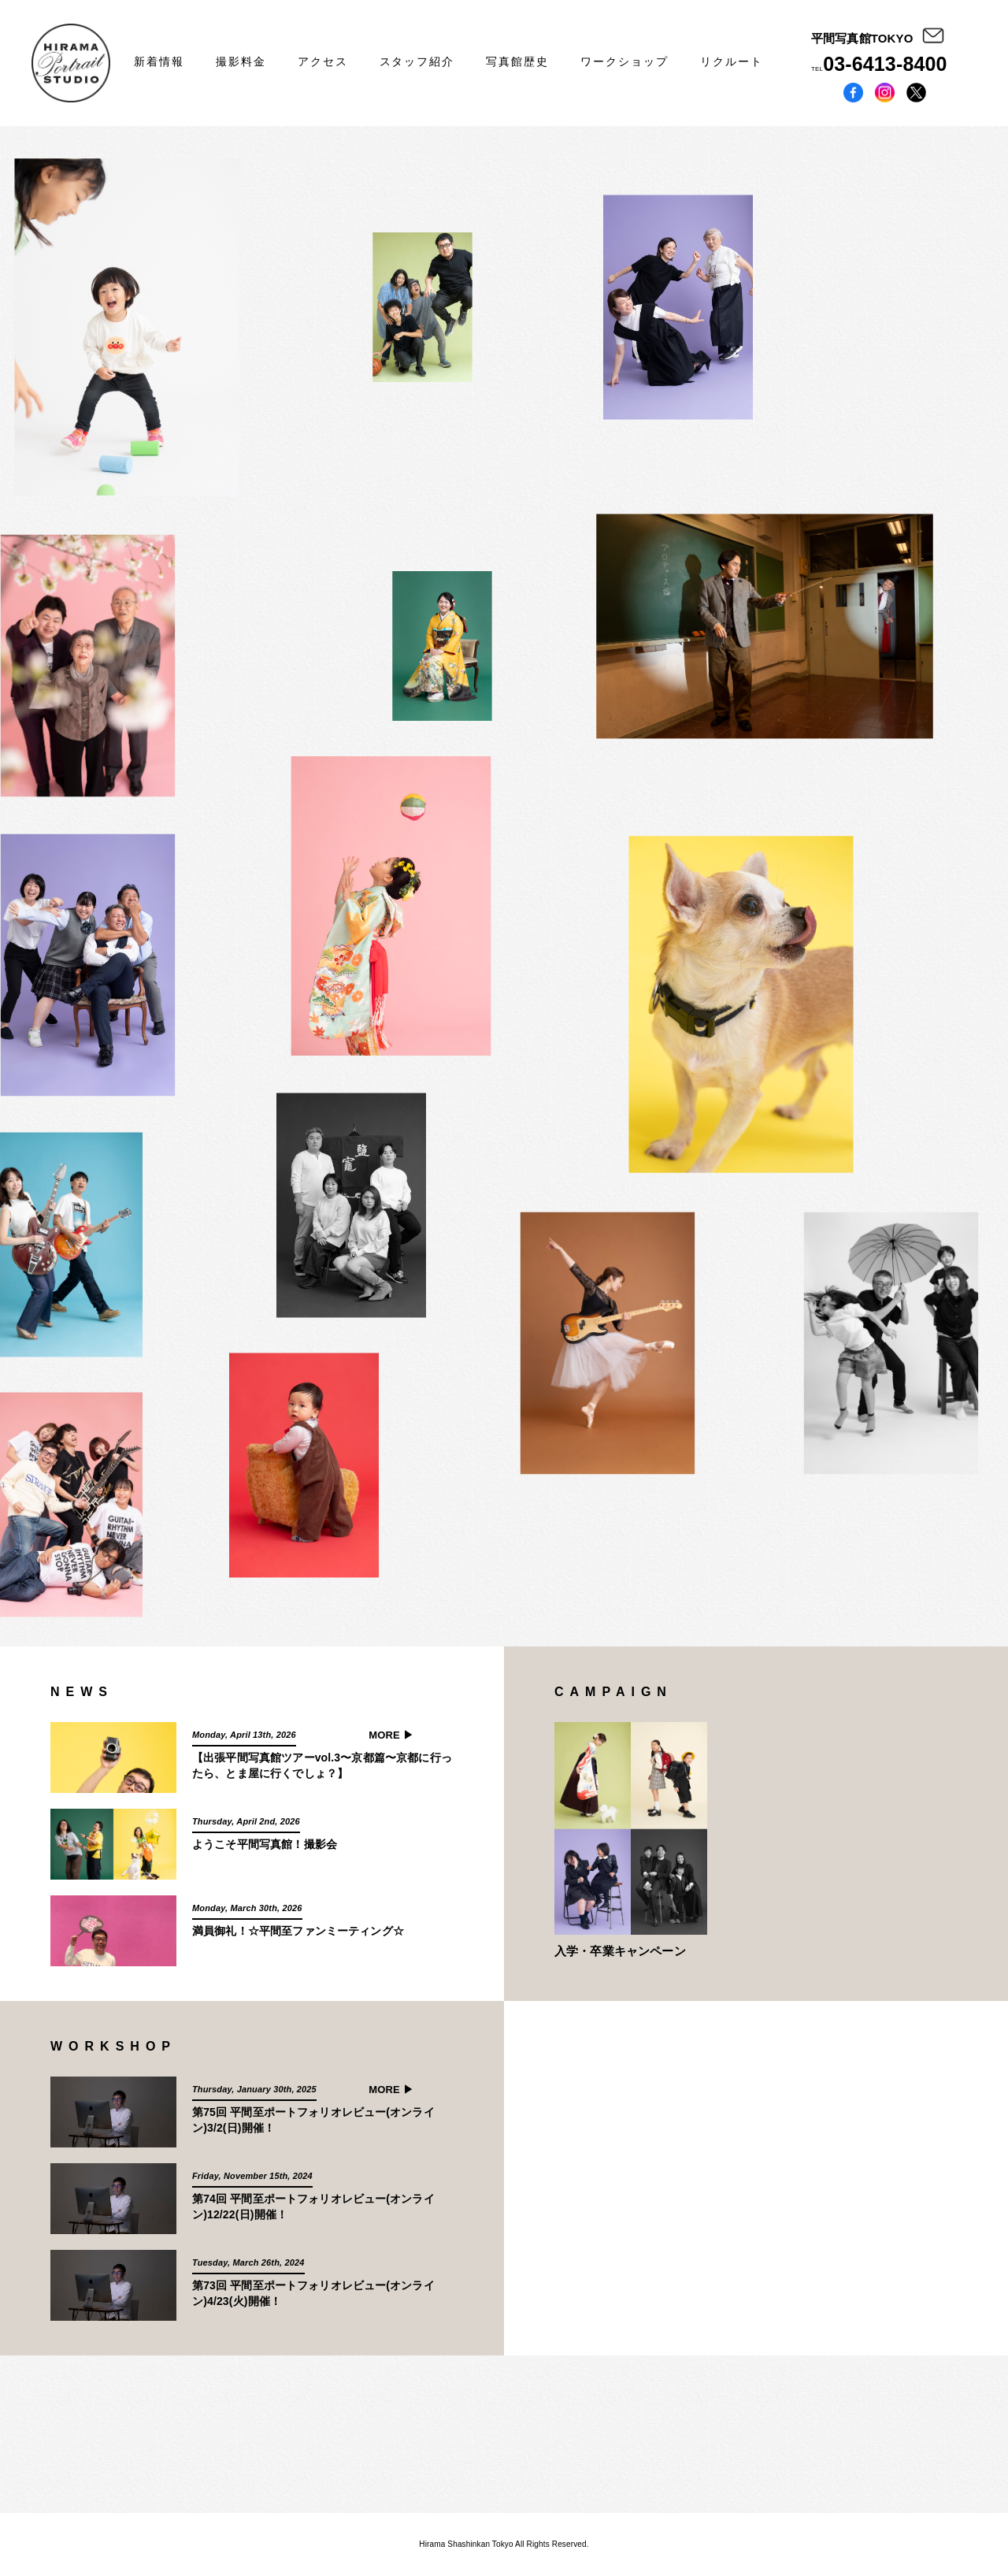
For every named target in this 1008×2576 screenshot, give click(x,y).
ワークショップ (624, 61)
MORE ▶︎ (391, 1735)
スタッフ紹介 (417, 61)
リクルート (731, 61)
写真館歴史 (517, 61)
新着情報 (159, 61)
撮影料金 (241, 61)
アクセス (323, 61)
